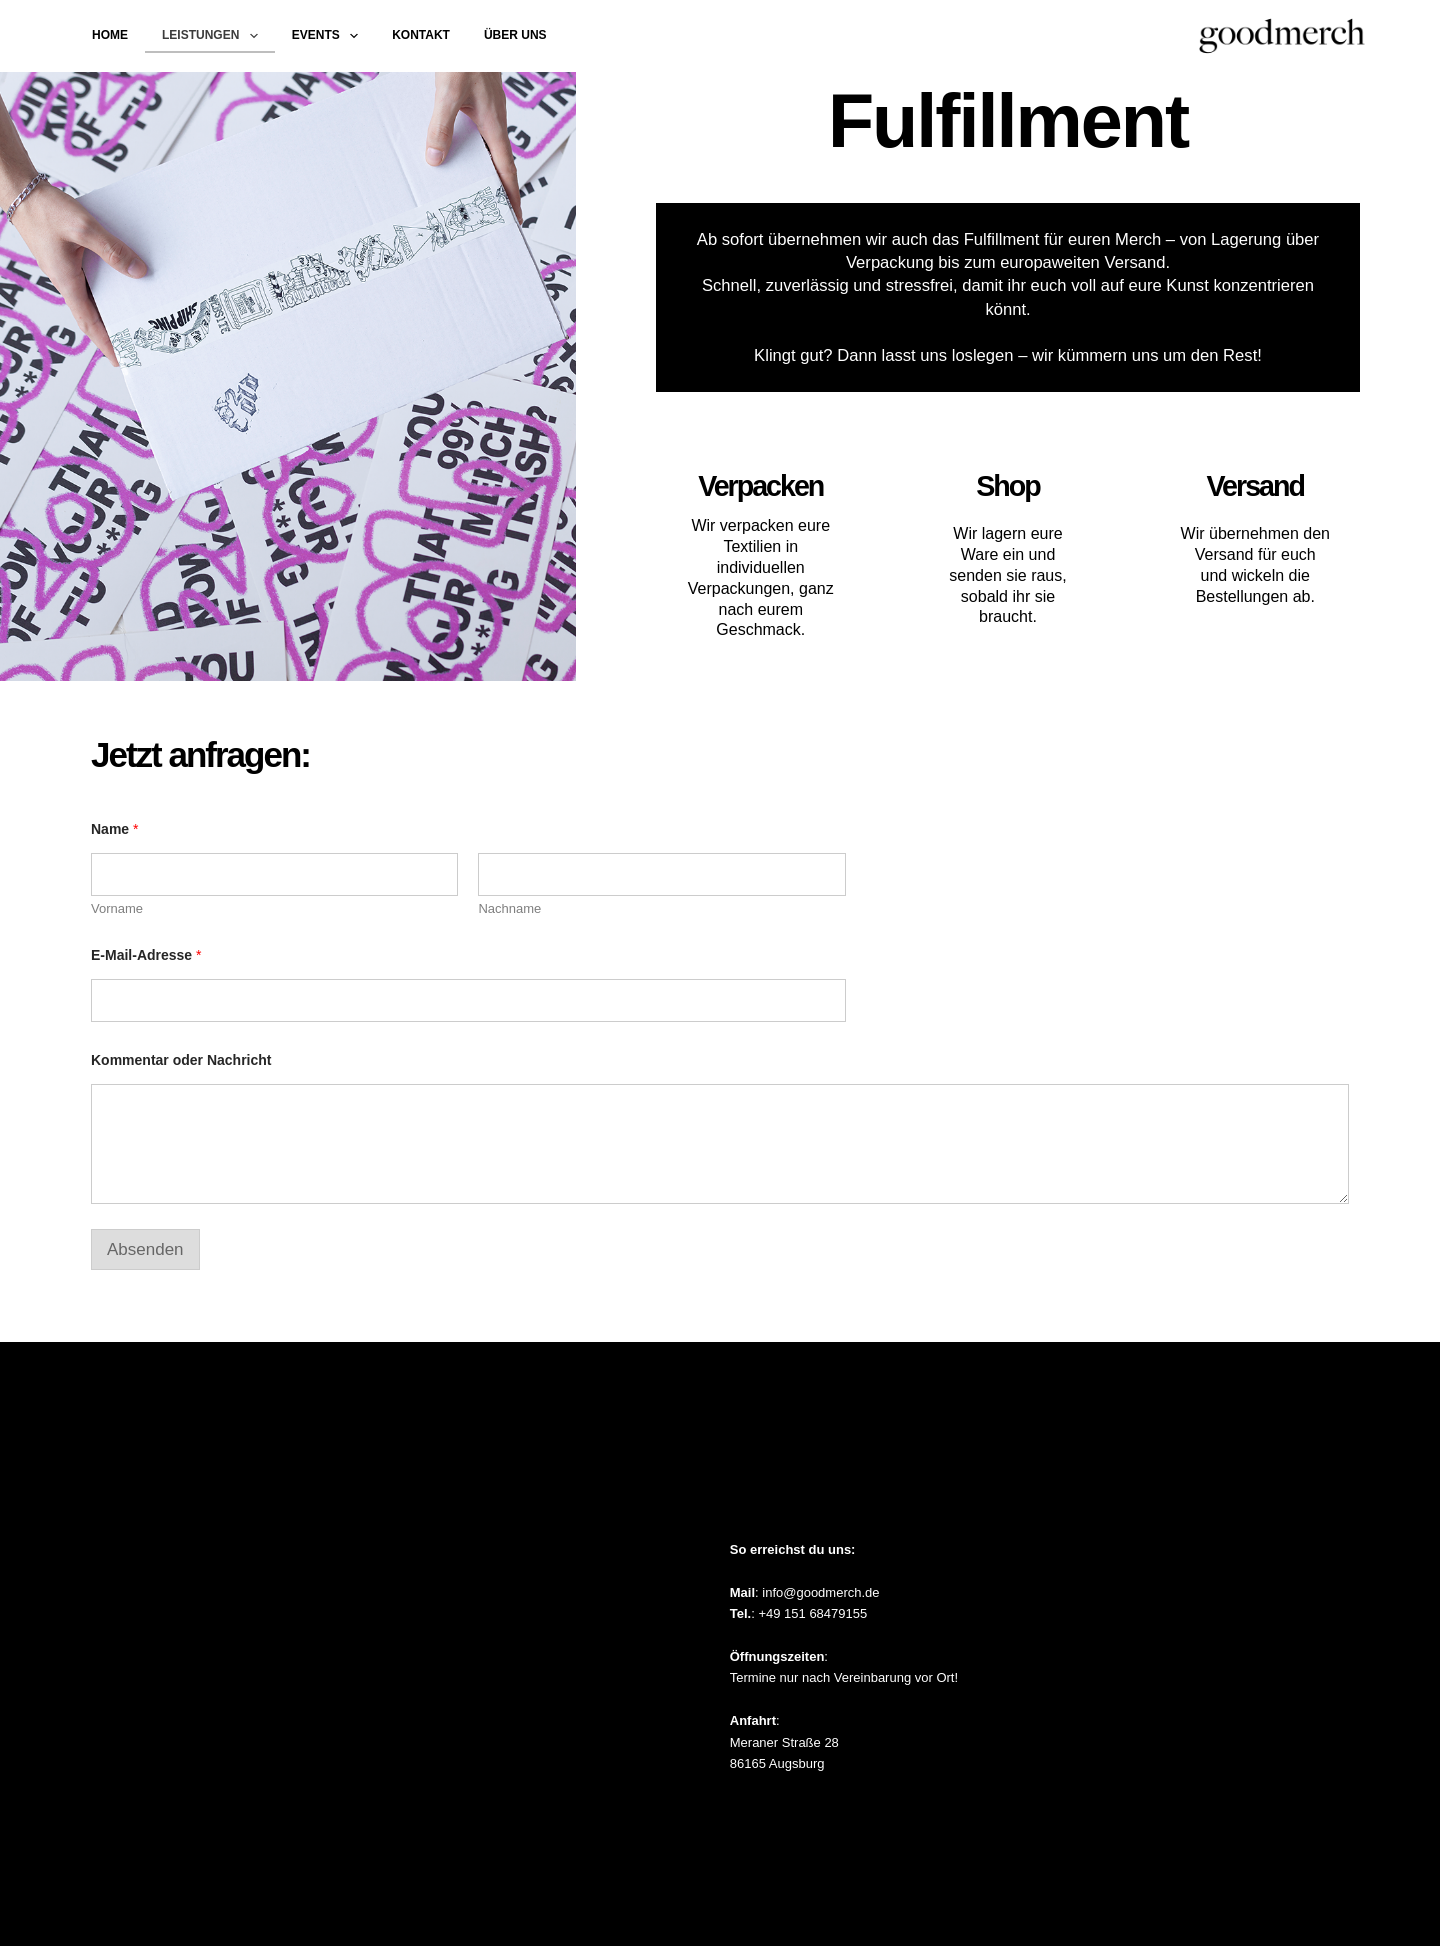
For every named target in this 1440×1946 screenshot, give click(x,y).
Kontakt (421, 35)
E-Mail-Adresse (146, 955)
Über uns (515, 35)
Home (110, 35)
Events (329, 36)
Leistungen (214, 36)
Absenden (145, 1249)
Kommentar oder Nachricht (181, 1060)
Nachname (509, 908)
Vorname (117, 908)
